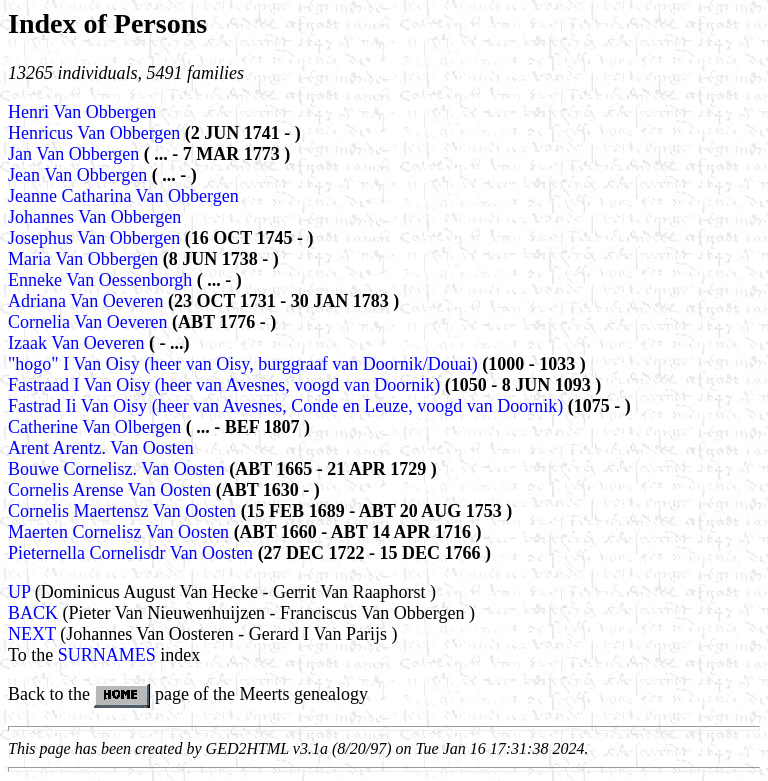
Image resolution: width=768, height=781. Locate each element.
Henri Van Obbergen (82, 112)
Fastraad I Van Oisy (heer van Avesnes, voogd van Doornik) (224, 385)
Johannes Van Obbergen (94, 217)
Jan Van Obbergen (76, 154)
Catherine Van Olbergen (97, 427)
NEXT (32, 634)
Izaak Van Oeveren (78, 343)
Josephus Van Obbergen (96, 238)
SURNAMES (107, 655)
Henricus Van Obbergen (96, 133)
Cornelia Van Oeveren (90, 322)
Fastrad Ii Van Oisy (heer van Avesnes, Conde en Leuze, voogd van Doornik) (285, 406)
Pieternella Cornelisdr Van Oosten (133, 553)
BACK (33, 613)
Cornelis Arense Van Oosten (112, 490)
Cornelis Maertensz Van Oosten (124, 511)
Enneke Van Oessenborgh (102, 280)
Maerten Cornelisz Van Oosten (121, 532)
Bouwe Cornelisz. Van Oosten (118, 469)
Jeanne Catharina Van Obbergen (123, 196)
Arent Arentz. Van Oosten (101, 448)
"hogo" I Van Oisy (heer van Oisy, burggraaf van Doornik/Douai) (243, 364)
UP (19, 592)
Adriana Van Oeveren (88, 301)
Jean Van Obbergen (80, 175)
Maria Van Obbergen (85, 259)
